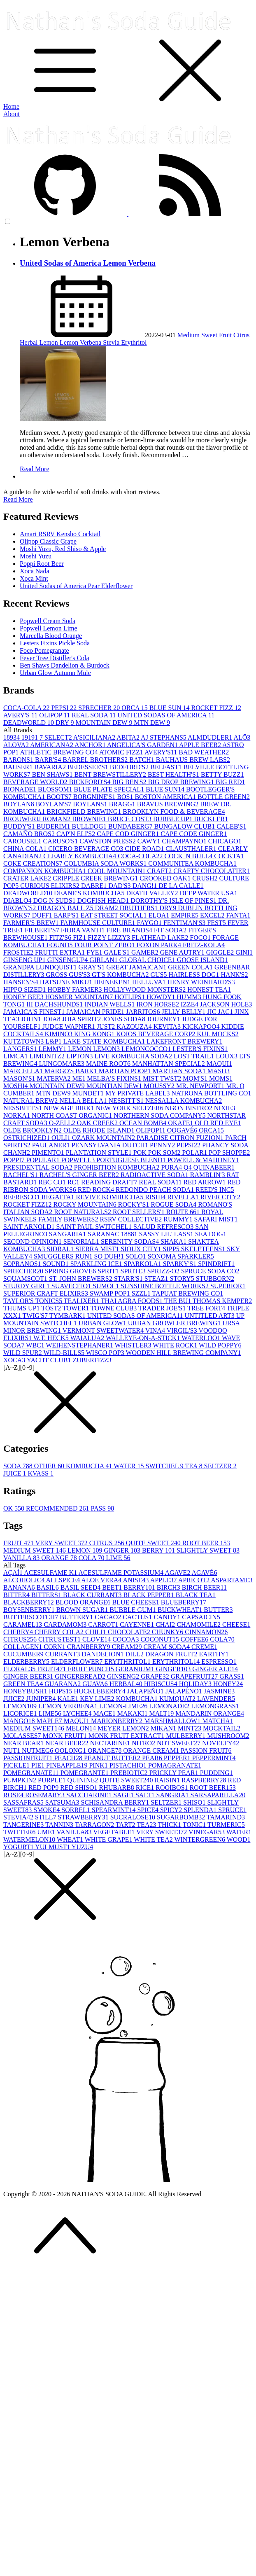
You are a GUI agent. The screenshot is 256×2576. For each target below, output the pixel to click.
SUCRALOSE (133, 1817)
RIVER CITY (220, 1196)
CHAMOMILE (199, 1624)
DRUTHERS (139, 907)
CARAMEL (23, 1624)
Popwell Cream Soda (47, 620)
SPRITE (134, 1271)
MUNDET (88, 1093)
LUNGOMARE (62, 1063)
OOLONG (71, 1750)
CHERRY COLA (60, 1631)
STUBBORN (215, 1278)
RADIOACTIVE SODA (155, 1174)
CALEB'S (231, 826)
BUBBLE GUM (133, 1609)
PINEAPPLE (67, 1765)
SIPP (172, 1248)
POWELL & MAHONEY (204, 1159)
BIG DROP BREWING (182, 781)
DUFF (43, 915)
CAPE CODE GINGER (194, 833)
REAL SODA (94, 715)
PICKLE (17, 1765)
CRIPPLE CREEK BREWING (96, 878)
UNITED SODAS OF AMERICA (165, 715)
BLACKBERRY (29, 1602)
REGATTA (59, 1196)
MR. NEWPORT (201, 1085)
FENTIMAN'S (185, 922)
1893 (12, 737)
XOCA (15, 1360)
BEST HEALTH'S (174, 774)
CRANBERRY (89, 1646)
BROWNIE (90, 818)
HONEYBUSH (26, 1691)
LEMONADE (170, 1706)
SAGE (124, 1794)
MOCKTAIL (221, 1728)
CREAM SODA (167, 1646)
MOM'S (196, 1078)
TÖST (52, 1308)
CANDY (168, 1617)
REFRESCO (22, 1196)
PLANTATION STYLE (99, 1152)
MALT (162, 1713)
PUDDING (216, 1772)
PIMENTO (49, 1152)
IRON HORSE (158, 1004)
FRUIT (19, 1542)
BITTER (17, 1594)
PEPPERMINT (214, 1757)
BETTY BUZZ (222, 774)
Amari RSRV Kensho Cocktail (60, 533)
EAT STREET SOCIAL (114, 915)
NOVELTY (220, 1743)
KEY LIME (98, 1698)
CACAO (109, 1617)
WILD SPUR (23, 1352)
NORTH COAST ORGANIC (73, 1115)
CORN (55, 1646)
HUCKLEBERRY (100, 1691)
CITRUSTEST (60, 1639)
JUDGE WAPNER (69, 1026)
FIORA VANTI (84, 930)
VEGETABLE (114, 1832)
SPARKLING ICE (97, 1263)
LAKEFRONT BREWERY (184, 1041)
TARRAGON (95, 1824)
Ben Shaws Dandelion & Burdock (64, 665)
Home (11, 106)
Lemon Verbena (81, 342)
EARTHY (214, 1654)
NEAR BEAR (24, 1743)
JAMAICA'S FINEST (34, 1011)
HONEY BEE (24, 996)
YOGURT (19, 1846)
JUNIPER (42, 1698)
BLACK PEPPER (149, 1594)
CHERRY (19, 1631)
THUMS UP (22, 1308)
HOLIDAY (196, 1683)
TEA (194, 1465)
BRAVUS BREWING (168, 804)
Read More (34, 468)
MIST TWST (163, 1078)
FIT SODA (171, 930)
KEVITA (168, 1026)
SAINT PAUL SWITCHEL (94, 1226)
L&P (54, 1041)
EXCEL (213, 915)
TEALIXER (82, 1300)
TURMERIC (226, 1824)
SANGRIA (173, 1794)
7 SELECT (56, 737)
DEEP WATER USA (208, 893)
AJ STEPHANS (164, 737)
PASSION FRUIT (206, 1750)
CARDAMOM (66, 1624)
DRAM (107, 907)
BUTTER (218, 1609)
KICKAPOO (201, 1026)
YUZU (82, 1846)
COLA (92, 1557)
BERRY (159, 1550)
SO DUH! (110, 1256)
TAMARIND (226, 1817)
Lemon (50, 342)
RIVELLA (183, 1196)
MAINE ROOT (109, 1063)
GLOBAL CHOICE (148, 959)
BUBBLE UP (173, 818)
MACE (105, 1713)
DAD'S (120, 885)
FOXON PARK (160, 944)
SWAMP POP (111, 1293)
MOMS (221, 1078)
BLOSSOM (56, 789)
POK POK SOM (157, 1152)
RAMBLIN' (208, 1174)
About (11, 113)
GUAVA (95, 1683)
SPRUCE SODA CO (210, 1271)
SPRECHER (99, 707)
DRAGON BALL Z (66, 907)
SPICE (148, 1809)
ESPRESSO (218, 1661)
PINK (99, 1765)
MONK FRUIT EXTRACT (127, 1735)
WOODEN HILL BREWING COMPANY (183, 1352)
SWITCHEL (165, 1465)
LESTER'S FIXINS (200, 1048)
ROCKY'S (134, 1204)
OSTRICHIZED (27, 1137)
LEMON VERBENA (68, 1706)
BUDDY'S (20, 826)
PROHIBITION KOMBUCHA (117, 1167)
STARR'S (129, 1278)
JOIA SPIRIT (82, 1019)
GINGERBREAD (81, 1676)
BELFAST (166, 767)
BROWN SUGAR (82, 1609)
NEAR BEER (67, 1743)
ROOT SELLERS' (139, 1211)
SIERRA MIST (98, 1248)
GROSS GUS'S (69, 974)
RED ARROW (206, 1182)
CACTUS (138, 1617)
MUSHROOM (228, 1735)
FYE (95, 952)
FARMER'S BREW (32, 922)
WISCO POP (106, 1352)
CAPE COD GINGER (129, 833)
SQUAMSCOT (26, 1278)
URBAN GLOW (103, 1323)
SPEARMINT (114, 1809)
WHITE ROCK (176, 1345)
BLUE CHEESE (136, 1602)
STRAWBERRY (84, 1817)
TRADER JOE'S (162, 1308)
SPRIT (109, 1271)
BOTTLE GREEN (224, 796)
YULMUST (53, 1846)
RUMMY (178, 1219)
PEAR (153, 1757)
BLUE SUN (170, 707)
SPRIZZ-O (164, 1271)
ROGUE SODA (174, 1204)
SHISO (195, 1802)
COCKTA (229, 855)
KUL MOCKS (217, 1033)
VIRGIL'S (183, 1330)
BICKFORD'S (90, 781)
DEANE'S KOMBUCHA (90, 893)
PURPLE (52, 1780)
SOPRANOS (23, 1263)
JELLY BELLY (184, 1011)
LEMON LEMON (94, 1048)
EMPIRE (185, 915)
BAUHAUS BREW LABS (193, 759)
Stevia (112, 342)
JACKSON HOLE (226, 1004)
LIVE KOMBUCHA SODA (133, 1056)
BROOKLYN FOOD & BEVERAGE (174, 811)
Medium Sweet (198, 335)
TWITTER (20, 1832)
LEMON (85, 1550)
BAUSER (18, 767)
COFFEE (195, 1639)
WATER (129, 1465)
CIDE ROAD (145, 848)
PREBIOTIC (129, 1772)
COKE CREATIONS (33, 863)
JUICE (15, 1473)
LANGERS (21, 1048)
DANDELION (103, 1654)
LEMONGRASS (215, 1706)
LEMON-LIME (124, 1706)
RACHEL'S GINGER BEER (80, 1174)
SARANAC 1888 (113, 1234)
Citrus (241, 335)
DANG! (146, 885)
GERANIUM (136, 1668)
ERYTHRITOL (176, 1661)
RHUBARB (117, 1787)
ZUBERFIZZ (91, 1360)
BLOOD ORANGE (84, 1602)
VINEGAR (207, 1832)
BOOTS (60, 796)
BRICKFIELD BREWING (85, 811)
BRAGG (123, 804)
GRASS (231, 1676)
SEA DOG (210, 1234)
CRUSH (205, 878)
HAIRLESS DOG (194, 974)
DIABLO (18, 900)
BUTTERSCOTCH (31, 1617)
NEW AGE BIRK (69, 1108)
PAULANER (52, 1145)
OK (14, 1508)
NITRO (144, 1743)
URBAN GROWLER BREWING (175, 1323)
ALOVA (16, 744)
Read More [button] (18, 499)
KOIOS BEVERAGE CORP (156, 1033)
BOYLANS (91, 804)
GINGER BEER (29, 1676)
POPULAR (43, 1159)
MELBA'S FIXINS (115, 1078)
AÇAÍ (13, 1572)
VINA (156, 1330)
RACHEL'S (21, 1174)
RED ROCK (97, 1189)
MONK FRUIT (65, 1735)
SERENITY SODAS (131, 1241)
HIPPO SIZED (25, 989)
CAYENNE (138, 1624)
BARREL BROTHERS (96, 759)
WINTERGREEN (200, 1839)
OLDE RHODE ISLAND (99, 1130)
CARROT (104, 1624)
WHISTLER (134, 1345)
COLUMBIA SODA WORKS (106, 863)
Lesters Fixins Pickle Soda (55, 643)
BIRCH (169, 1587)
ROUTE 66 (183, 1211)
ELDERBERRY (27, 1661)
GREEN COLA (191, 967)
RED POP (44, 1787)
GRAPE (155, 1676)
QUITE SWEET (154, 1542)
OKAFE (181, 1122)
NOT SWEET (179, 1743)
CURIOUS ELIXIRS (50, 885)
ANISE (136, 1579)
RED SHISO (79, 1787)
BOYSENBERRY (29, 1609)
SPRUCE (232, 1809)
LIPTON (80, 1056)
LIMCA (16, 1056)
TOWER (77, 1308)
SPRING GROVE (71, 1271)
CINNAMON (206, 1631)
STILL (46, 1817)
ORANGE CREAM (152, 1750)
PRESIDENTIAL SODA (38, 1167)
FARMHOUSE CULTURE (99, 922)
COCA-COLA (27, 707)
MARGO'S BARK (71, 1070)
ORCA (135, 707)
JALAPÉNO (184, 1691)
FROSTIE (19, 952)
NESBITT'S (126, 1100)
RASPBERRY (205, 1780)
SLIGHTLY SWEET (208, 1550)
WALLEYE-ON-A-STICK (144, 1337)
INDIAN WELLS (111, 1004)
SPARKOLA (143, 1263)
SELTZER (220, 1465)
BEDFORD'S (130, 767)
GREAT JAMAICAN (137, 967)
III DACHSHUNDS (55, 1004)
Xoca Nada (34, 571)
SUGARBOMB (182, 1817)
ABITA (128, 737)
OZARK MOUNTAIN (104, 1137)
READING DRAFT (110, 1182)
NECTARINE (111, 1743)
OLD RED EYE (218, 1122)
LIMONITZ (48, 1056)
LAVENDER (216, 1698)
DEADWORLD (29, 722)
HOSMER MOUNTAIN (80, 996)
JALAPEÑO (146, 1691)
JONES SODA (124, 1019)
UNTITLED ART (210, 1315)
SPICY (172, 1809)
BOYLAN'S (54, 804)
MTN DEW (152, 722)
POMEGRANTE (85, 1772)
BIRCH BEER (204, 1587)
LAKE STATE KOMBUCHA (105, 1041)
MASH (218, 1070)
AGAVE (178, 1572)
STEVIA (19, 1817)
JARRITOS (143, 1011)
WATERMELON (30, 1839)
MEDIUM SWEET (35, 1550)
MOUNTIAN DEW (115, 1085)
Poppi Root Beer (42, 563)
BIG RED (230, 781)
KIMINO (59, 1033)
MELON (82, 1728)
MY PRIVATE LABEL (138, 1093)
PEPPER (178, 1757)
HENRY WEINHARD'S (201, 982)
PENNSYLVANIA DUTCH (111, 1145)
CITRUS (107, 1542)
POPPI (14, 1159)
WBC (36, 1345)
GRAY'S (93, 967)
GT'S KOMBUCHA (121, 974)
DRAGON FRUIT (172, 1654)
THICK (170, 1824)
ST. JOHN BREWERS (81, 1278)
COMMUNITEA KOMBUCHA (192, 863)
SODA (18, 1465)
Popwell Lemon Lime (48, 628)
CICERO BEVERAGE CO (86, 848)
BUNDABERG (131, 826)
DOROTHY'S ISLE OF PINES (174, 900)
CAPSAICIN (201, 1617)
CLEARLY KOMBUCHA (80, 855)
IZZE (190, 1004)
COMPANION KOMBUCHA (45, 870)
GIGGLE (221, 952)
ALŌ (241, 737)
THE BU (178, 1300)
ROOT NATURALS (83, 1211)
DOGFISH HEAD (104, 900)
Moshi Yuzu (35, 556)
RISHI (156, 1196)
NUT (12, 1750)
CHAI (166, 1624)
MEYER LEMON (124, 1728)
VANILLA (22, 1557)
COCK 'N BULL (189, 855)
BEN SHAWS (53, 774)
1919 (30, 737)
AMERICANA (52, 744)
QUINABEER (214, 1167)
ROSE (14, 1794)
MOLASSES (23, 1735)
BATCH (142, 759)
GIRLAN (104, 959)
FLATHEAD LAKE (161, 937)
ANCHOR (90, 744)
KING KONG (95, 1033)
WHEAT (71, 1839)
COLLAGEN (23, 1646)
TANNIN (60, 1824)
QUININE (83, 1780)
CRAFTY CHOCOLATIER (211, 870)
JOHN (32, 1019)
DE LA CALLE (180, 885)
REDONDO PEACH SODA (155, 1189)
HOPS (61, 1691)
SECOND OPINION (33, 1241)
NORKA (17, 1115)
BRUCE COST (130, 818)
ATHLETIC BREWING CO (59, 752)
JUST (106, 1026)
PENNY (163, 1145)
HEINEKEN (113, 982)
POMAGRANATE (174, 1765)
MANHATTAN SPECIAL (169, 1063)
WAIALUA (88, 1337)
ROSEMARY (45, 1794)
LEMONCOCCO (146, 1048)
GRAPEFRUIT (195, 1676)
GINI (244, 952)
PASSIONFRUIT (28, 1757)
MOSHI (16, 1085)
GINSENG (124, 1676)
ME (79, 1078)
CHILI (96, 1631)
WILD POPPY (220, 1345)
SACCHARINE (89, 1794)
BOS (126, 796)
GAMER (145, 952)
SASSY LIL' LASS (167, 1234)
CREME (204, 1646)
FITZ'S (61, 937)
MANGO (19, 1720)
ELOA (160, 915)
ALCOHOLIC (24, 1579)
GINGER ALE (215, 1668)
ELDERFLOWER (77, 1661)
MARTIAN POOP (126, 1070)
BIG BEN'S (130, 781)
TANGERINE (24, 1824)
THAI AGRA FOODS (132, 1300)
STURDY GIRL (27, 1285)
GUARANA (63, 1683)
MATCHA (217, 1720)
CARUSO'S (61, 841)
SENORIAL (82, 1241)
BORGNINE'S (95, 796)
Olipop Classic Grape (48, 541)
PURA (172, 1167)
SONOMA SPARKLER (181, 1256)
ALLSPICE (63, 1579)
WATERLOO (202, 1337)
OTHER (50, 1465)
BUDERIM (54, 826)
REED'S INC (214, 1189)
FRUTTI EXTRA (60, 952)
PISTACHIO (128, 1765)
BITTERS (47, 1594)
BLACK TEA (196, 1594)
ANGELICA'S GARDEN (143, 744)
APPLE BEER (200, 744)
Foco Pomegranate (44, 650)
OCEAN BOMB (143, 1122)
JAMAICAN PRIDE (96, 1011)
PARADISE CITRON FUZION (181, 1137)
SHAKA (174, 1241)
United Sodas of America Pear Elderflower (76, 585)
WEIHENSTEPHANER (80, 1345)
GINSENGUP (68, 959)
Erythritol (134, 342)
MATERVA (54, 1078)
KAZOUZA (134, 1026)
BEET (112, 1587)
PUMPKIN (20, 1780)
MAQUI (219, 1063)
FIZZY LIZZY (110, 937)
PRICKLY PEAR (174, 1772)
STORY (182, 1278)
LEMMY (53, 1048)
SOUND (56, 1263)
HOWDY (162, 996)
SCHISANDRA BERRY (116, 1802)
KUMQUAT (178, 1698)
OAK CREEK (98, 1122)
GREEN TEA (23, 1683)
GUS (159, 974)
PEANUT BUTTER (113, 1757)
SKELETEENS (204, 1248)
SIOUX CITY (142, 1248)
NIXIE (224, 1108)
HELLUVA (149, 982)
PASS (102, 1508)
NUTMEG (38, 1750)
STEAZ (157, 1278)
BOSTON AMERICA (166, 796)
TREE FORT (207, 1308)
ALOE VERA (102, 1579)
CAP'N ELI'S (76, 833)
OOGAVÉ (183, 1130)
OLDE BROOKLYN (33, 1130)
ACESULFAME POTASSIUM (121, 1572)
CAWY (149, 841)
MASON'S (20, 1078)
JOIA (52, 1019)
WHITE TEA (154, 1839)
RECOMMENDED (58, 1508)
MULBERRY (186, 1735)
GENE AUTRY (183, 952)
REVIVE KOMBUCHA (110, 1196)
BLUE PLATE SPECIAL (110, 789)
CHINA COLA (25, 848)
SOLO (137, 1256)
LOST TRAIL (195, 1056)
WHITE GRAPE (109, 1839)
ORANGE (60, 1557)
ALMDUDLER (211, 737)
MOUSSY (160, 1085)
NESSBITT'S (23, 1108)
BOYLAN (19, 804)
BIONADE (20, 789)
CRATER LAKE (28, 878)
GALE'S (117, 952)
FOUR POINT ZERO (105, 944)
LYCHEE (78, 1713)
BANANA (19, 1587)
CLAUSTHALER (191, 848)
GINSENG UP (25, 959)
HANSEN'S (21, 982)
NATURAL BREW (31, 1100)
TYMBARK (68, 1315)
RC (74, 1182)
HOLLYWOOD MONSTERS (146, 989)
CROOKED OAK (166, 878)
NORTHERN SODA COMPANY (160, 1115)
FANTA (238, 915)
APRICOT (194, 1579)
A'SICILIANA (95, 737)
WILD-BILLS (65, 1352)
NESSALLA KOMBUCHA (183, 1100)
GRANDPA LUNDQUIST (41, 967)
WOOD (239, 1839)
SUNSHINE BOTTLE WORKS (165, 1285)
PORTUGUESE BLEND (131, 1159)
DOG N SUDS (55, 900)
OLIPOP (55, 715)
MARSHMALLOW (173, 1720)
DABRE (94, 885)
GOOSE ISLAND (202, 959)
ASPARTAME (231, 1579)
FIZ (80, 937)
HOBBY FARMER (76, 989)
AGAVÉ (204, 1572)
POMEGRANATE (32, 1772)
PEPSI (64, 707)
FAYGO (150, 922)
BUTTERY (77, 1617)
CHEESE (236, 1624)
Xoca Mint (34, 578)
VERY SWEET (62, 1542)
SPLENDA (201, 1809)
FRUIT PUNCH (91, 1668)
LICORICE (21, 1713)
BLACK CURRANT (93, 1594)
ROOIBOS (172, 1787)
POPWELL (78, 1159)
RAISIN (168, 1780)
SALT (145, 1794)
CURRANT (63, 1654)
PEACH (69, 1757)
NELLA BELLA (83, 1100)
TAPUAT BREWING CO (187, 1293)
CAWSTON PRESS (108, 841)
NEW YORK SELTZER (130, 1108)
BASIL (48, 1587)
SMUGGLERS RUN (64, 1256)
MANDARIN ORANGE (209, 1713)
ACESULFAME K (51, 1572)
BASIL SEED (81, 1587)
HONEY (228, 1683)
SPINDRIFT (216, 1263)
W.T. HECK (51, 1337)
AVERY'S (21, 715)
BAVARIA (50, 767)
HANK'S (234, 974)
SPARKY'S (180, 1263)
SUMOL (107, 1285)
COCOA (126, 1639)
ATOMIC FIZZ (121, 752)
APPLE (164, 1579)
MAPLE (49, 1720)
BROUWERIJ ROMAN (37, 818)
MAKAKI (133, 1713)
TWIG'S (35, 1315)
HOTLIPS (130, 996)
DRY (65, 722)
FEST (217, 922)
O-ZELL (63, 1122)
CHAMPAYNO (185, 841)
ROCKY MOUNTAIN (85, 1204)
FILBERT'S (43, 930)
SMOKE (47, 1809)
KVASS (41, 1473)
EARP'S (67, 915)
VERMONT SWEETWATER (104, 1330)
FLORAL (20, 1668)
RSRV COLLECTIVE (131, 1219)
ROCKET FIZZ (216, 707)
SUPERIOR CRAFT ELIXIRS (46, 1293)
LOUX (227, 1056)
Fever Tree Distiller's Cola (54, 657)
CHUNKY (168, 1631)
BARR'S (49, 759)
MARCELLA (23, 1070)
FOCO (201, 937)
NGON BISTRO (189, 1108)
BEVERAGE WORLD (36, 781)
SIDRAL (61, 1248)
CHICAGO (225, 841)
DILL (135, 1654)
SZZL (142, 1293)
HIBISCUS (161, 1683)
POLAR (195, 1152)
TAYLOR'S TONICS (33, 1300)
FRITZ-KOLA (204, 944)
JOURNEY (164, 1019)
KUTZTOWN (24, 1041)
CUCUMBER (24, 1654)
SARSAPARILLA (218, 1794)
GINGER (123, 1550)
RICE (146, 1787)
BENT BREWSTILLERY (111, 774)
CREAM (128, 1646)
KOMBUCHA (90, 1465)
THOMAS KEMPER (222, 1300)
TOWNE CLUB (114, 1308)
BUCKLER (211, 818)
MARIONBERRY (117, 1720)
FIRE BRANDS (130, 930)
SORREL (76, 1809)
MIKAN (164, 1728)
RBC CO (52, 1182)
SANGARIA (68, 1234)
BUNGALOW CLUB (185, 826)
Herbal (30, 342)
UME (46, 1832)
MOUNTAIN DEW (104, 722)
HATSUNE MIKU (67, 982)
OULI (61, 1137)
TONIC (195, 1824)
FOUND (60, 944)
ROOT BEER (206, 1542)
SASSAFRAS (24, 1802)
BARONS (19, 759)
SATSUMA (63, 1802)
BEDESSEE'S (88, 767)
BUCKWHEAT (181, 1609)
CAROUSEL (23, 841)
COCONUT (160, 1639)
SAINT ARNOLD (29, 1226)
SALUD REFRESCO (164, 1226)
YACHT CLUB (50, 1360)
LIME (118, 1557)
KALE (69, 1698)
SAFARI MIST (216, 1219)
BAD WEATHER (204, 752)
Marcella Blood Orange (51, 635)
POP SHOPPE (229, 1152)
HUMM (190, 996)
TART (126, 1824)
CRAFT (160, 870)
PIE (38, 1765)
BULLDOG (90, 826)
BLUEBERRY (183, 1602)
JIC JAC (221, 1011)
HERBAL (126, 1683)
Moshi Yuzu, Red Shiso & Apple (63, 548)
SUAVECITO (72, 1285)
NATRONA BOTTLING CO (211, 1093)
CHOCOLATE (130, 1631)
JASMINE (219, 1691)
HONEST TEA (209, 989)
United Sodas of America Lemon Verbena (88, 263)
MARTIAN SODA (179, 1070)
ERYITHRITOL (128, 1661)
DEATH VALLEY (152, 893)
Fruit (226, 335)
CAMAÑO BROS (29, 833)
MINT (190, 1728)
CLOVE (97, 1639)
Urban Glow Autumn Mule (55, 672)
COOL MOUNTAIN (117, 870)
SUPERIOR (227, 1285)
